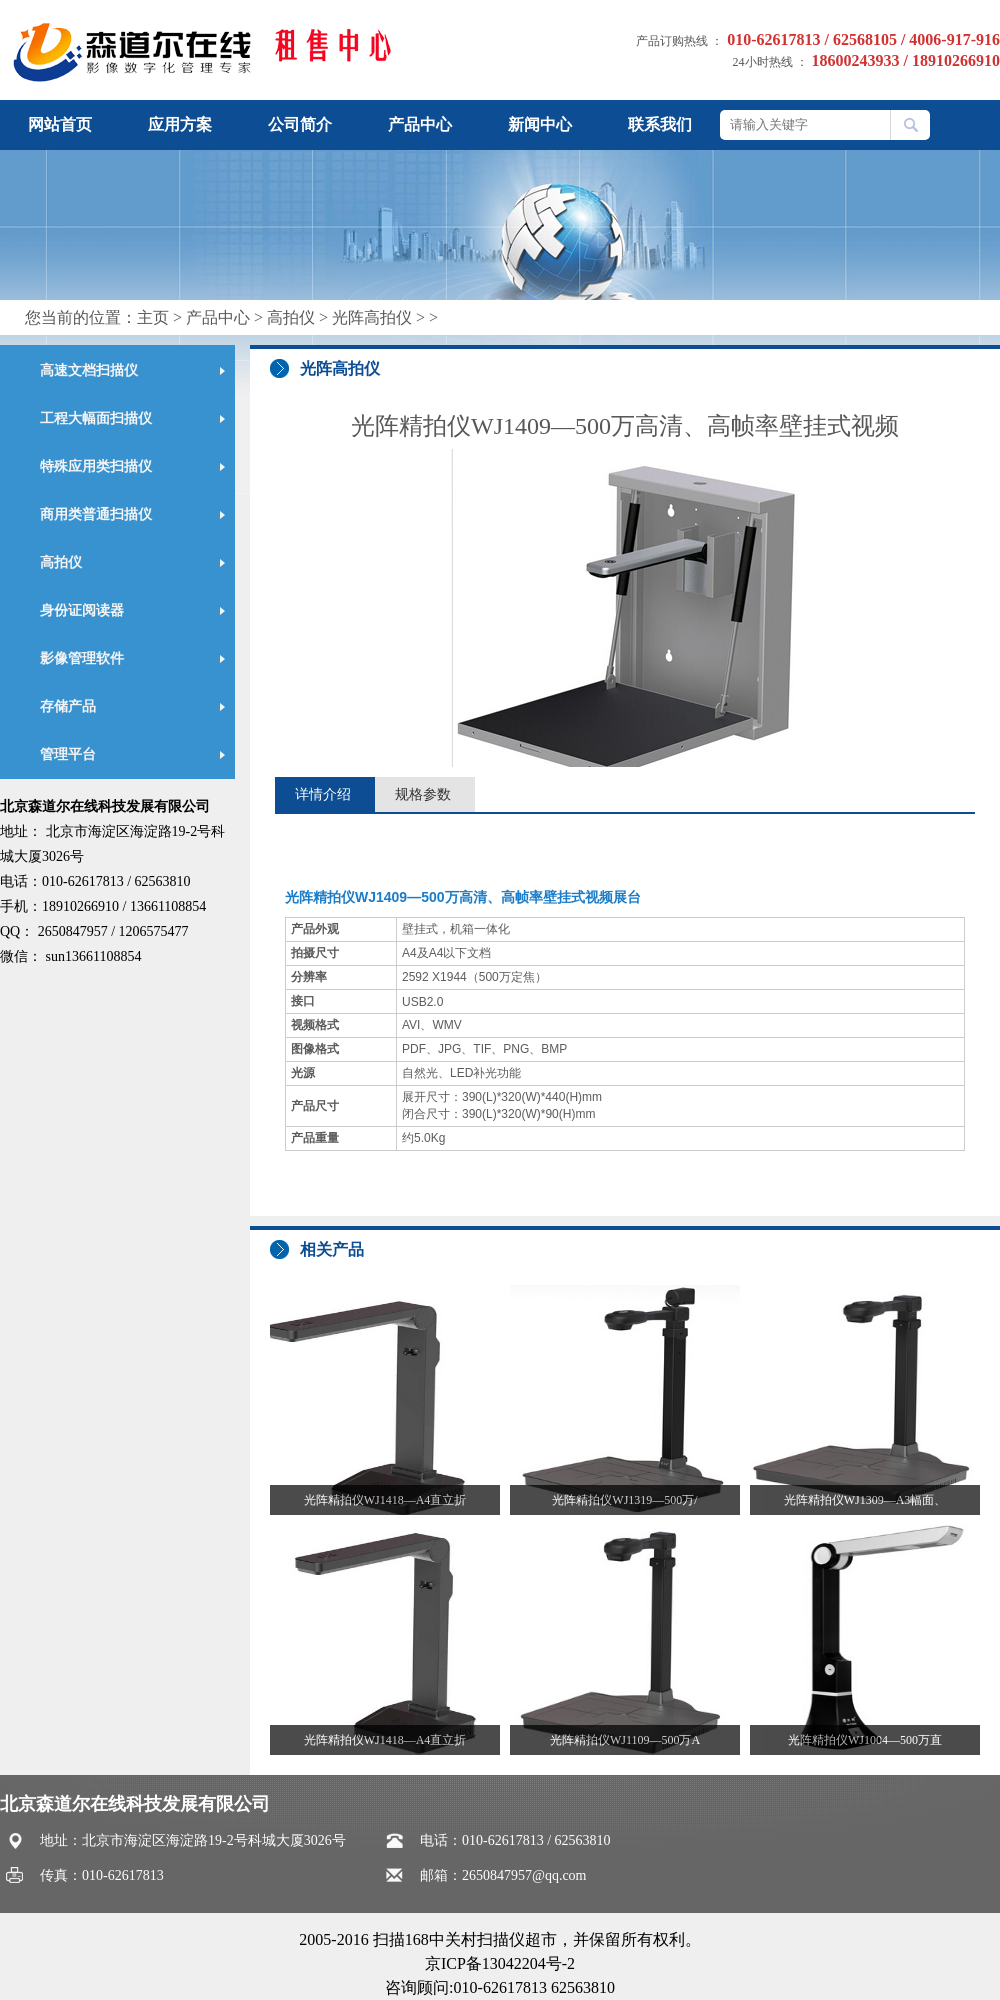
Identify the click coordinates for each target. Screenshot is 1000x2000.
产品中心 (420, 124)
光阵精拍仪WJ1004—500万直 (865, 1740)
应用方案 (180, 124)
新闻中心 (540, 124)
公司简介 (300, 124)
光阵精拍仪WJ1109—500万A (625, 1740)
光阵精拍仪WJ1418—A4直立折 (385, 1500)
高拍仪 (291, 317)
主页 (153, 317)
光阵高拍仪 (372, 317)
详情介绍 (323, 794)
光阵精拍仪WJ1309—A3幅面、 (865, 1500)
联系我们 (660, 124)
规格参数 (423, 794)
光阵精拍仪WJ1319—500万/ (624, 1500)
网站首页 (60, 124)
